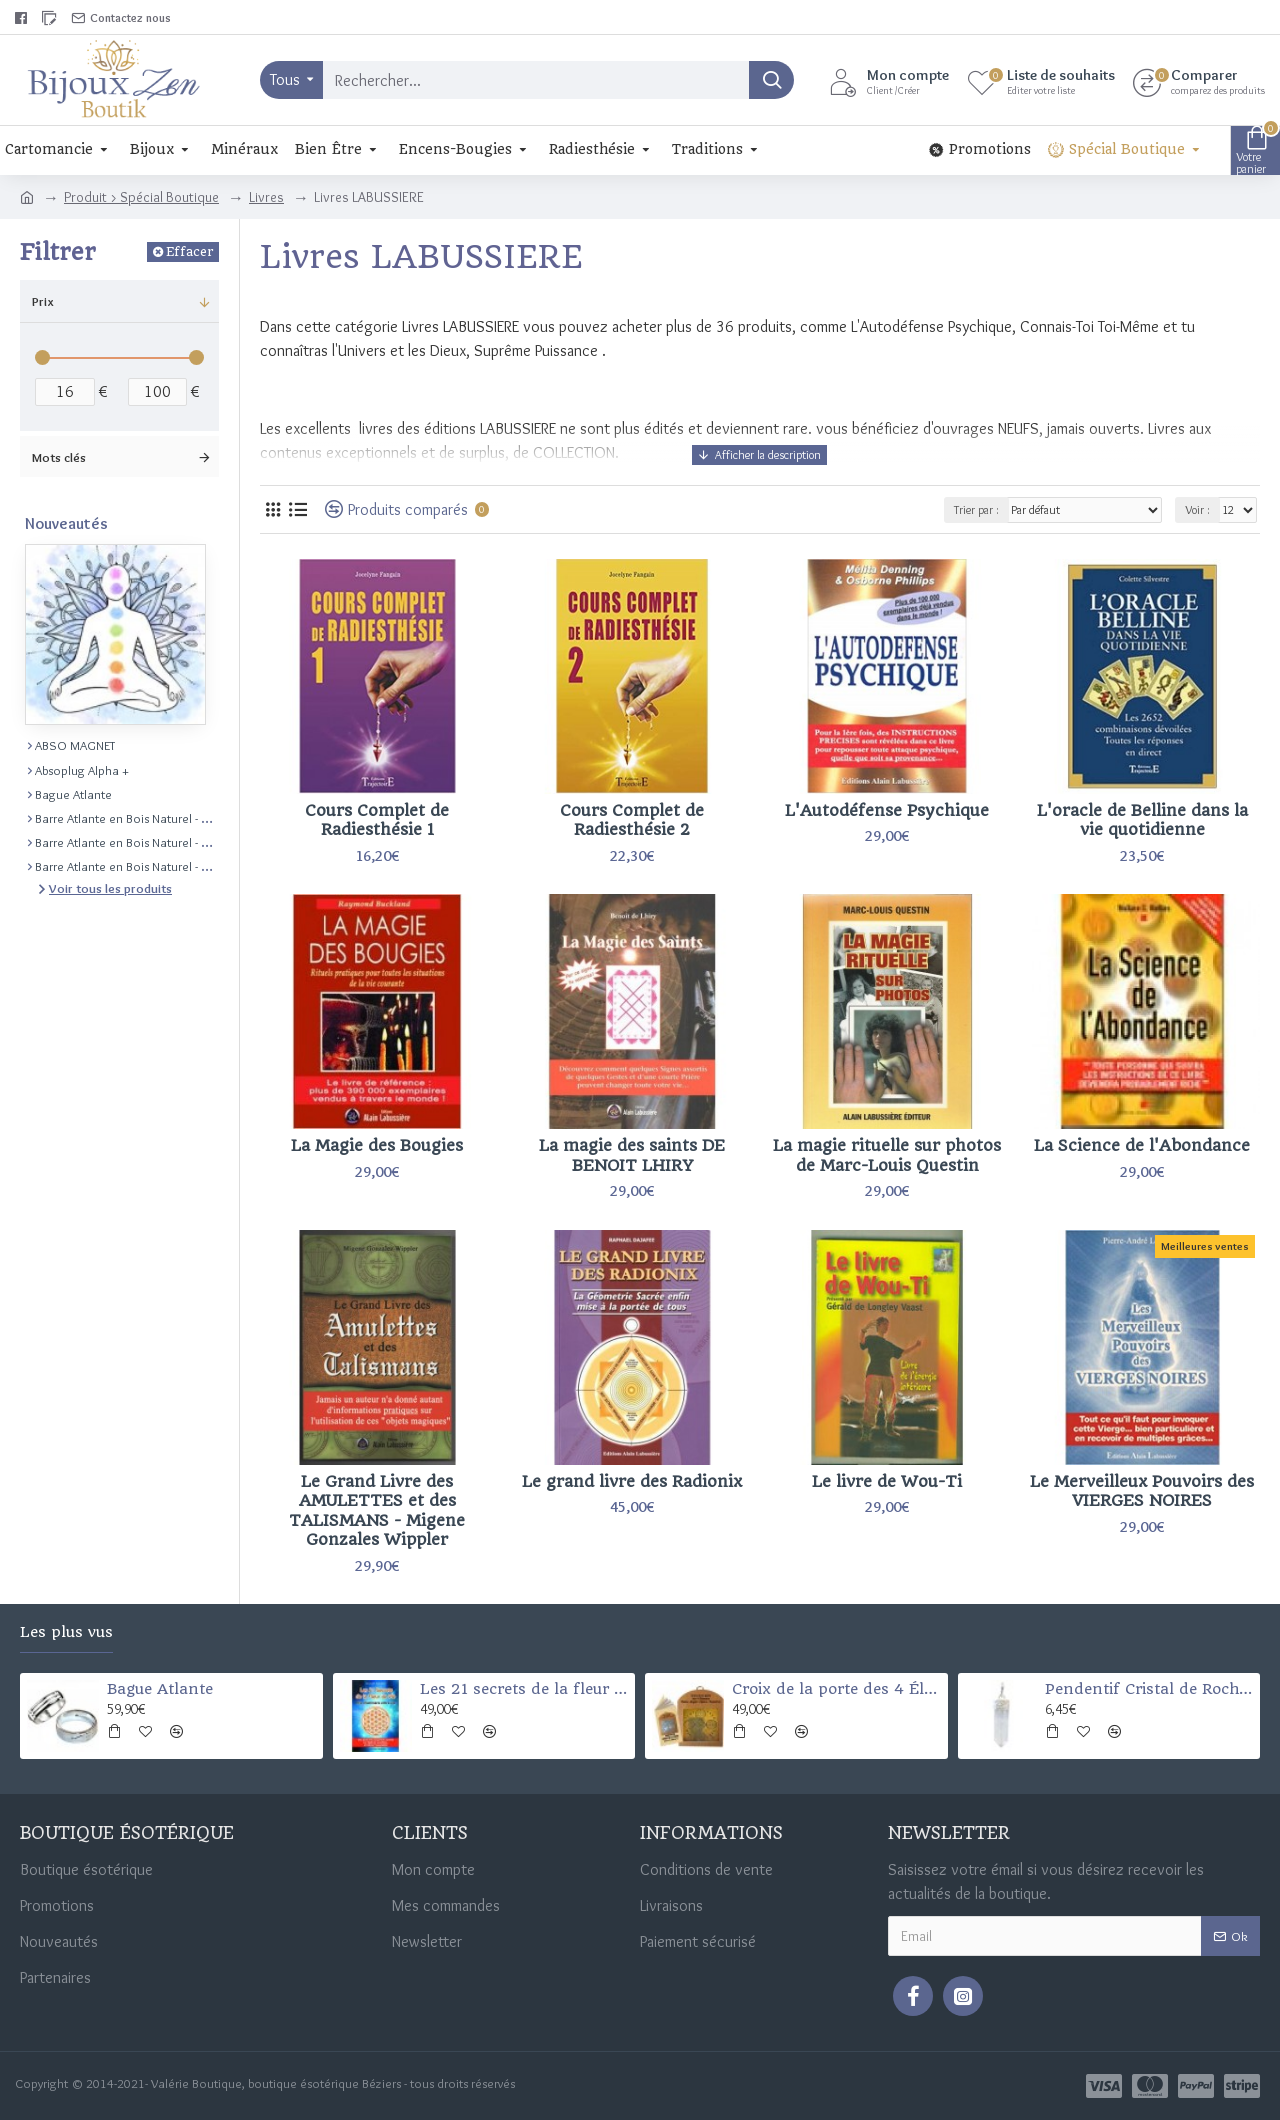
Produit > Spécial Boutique (141, 197)
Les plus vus (66, 1632)
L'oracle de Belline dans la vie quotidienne (1142, 820)
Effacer (189, 251)
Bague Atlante (160, 1689)
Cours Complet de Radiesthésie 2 (632, 820)
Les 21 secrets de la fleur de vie (524, 1689)
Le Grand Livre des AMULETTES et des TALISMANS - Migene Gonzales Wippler (377, 1511)
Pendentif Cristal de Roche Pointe (1149, 1689)
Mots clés (59, 457)
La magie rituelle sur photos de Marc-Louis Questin (887, 1155)
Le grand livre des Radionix (632, 1481)
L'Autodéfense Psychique (887, 810)
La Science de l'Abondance (1142, 1145)
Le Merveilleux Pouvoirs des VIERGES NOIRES (1142, 1491)
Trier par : (976, 509)
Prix (43, 301)
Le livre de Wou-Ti (887, 1481)
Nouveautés (66, 523)
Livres (266, 197)
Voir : (1197, 509)
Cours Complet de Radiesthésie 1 (377, 820)
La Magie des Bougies (377, 1145)
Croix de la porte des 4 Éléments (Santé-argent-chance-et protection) (836, 1689)
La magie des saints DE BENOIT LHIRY (632, 1155)
